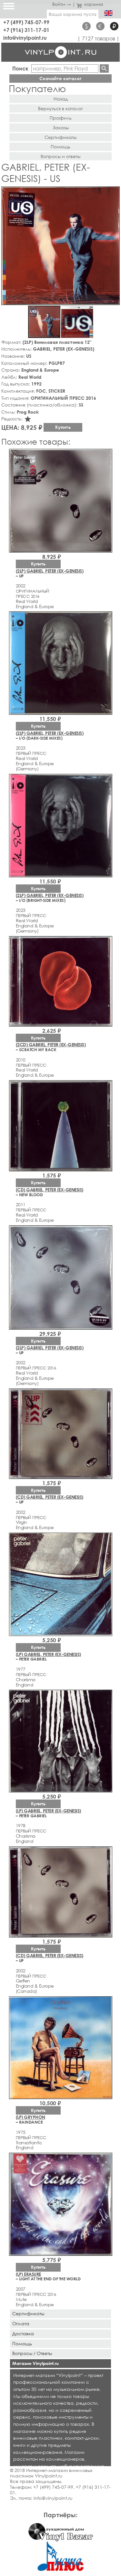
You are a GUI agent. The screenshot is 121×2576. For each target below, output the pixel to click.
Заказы (61, 127)
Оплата (20, 2323)
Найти (104, 68)
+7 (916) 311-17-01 (26, 30)
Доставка (23, 2333)
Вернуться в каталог (60, 108)
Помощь (60, 146)
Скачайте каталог (60, 78)
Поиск (20, 68)
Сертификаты (60, 137)
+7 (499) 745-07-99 (26, 22)
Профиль (61, 118)
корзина (89, 4)
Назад (61, 98)
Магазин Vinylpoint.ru (35, 2363)
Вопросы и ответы (60, 156)
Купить (63, 427)
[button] (113, 192)
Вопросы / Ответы (32, 2353)
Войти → (61, 4)
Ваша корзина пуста (72, 14)
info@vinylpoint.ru (25, 38)
